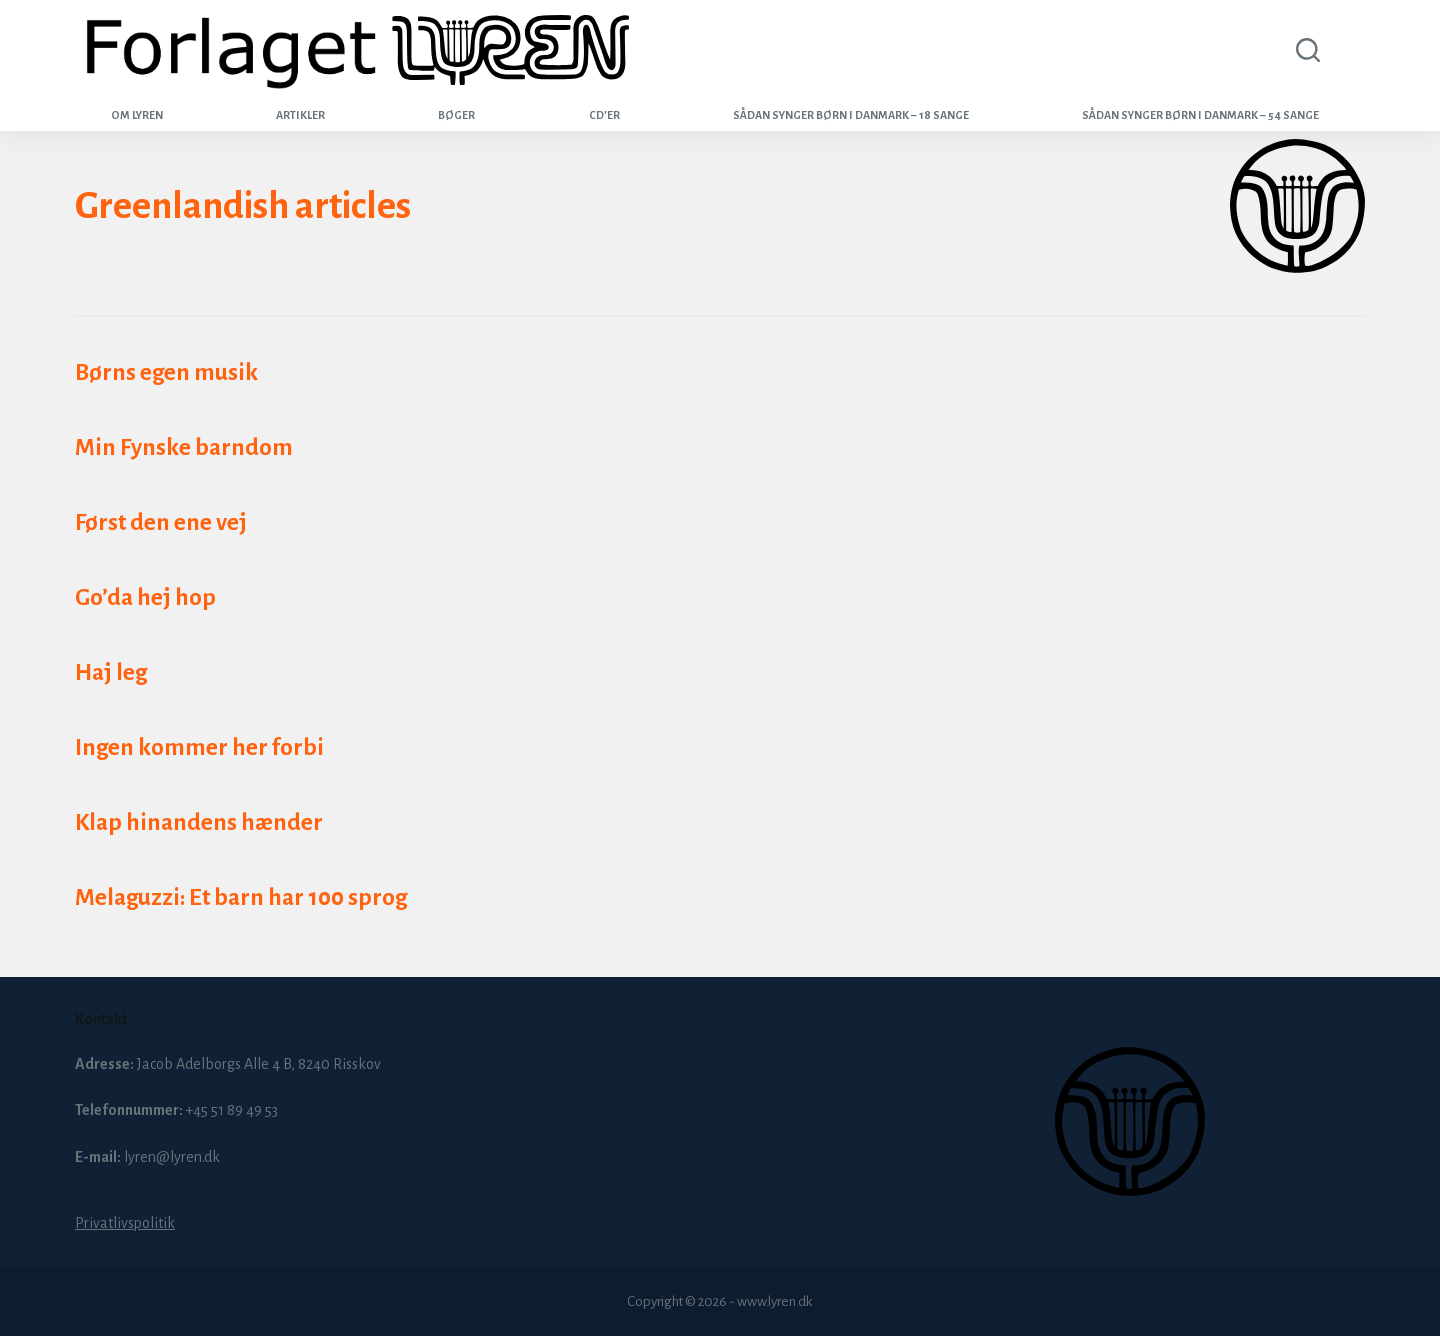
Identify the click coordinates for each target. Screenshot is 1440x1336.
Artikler (300, 115)
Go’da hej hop (145, 597)
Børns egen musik (166, 372)
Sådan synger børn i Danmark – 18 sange (851, 115)
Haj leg (111, 672)
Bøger (456, 115)
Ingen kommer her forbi (199, 747)
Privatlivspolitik (125, 1223)
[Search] (1304, 50)
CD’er (604, 115)
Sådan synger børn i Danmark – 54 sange (1200, 115)
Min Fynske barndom (184, 447)
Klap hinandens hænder (199, 822)
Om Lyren (137, 115)
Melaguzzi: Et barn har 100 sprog (241, 897)
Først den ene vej (161, 522)
